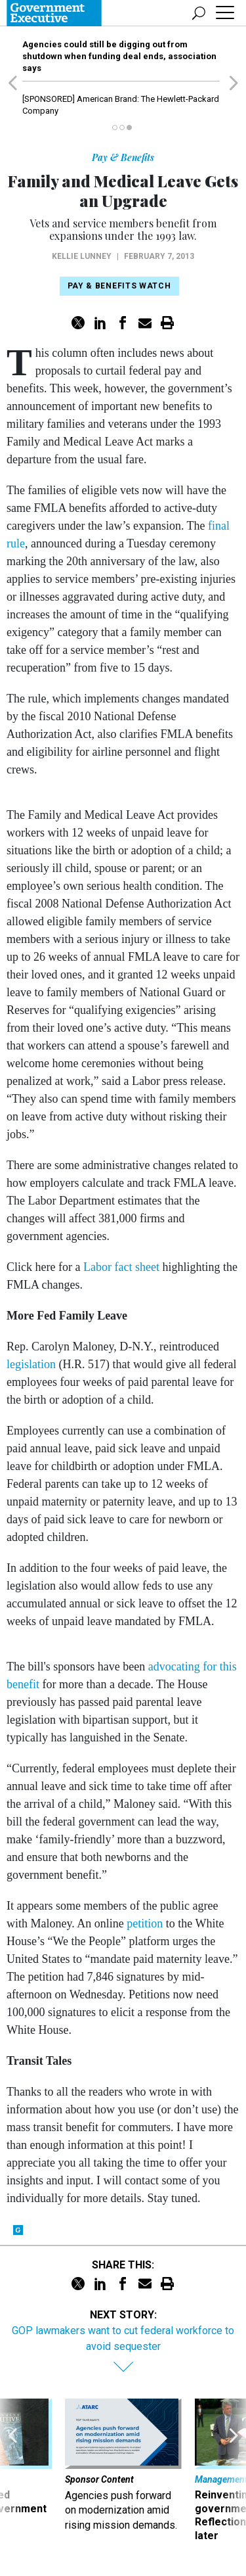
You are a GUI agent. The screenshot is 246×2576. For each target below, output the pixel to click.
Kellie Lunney (82, 256)
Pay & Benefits (123, 157)
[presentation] (12, 2471)
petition (145, 1923)
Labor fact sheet (121, 1267)
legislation (31, 1364)
